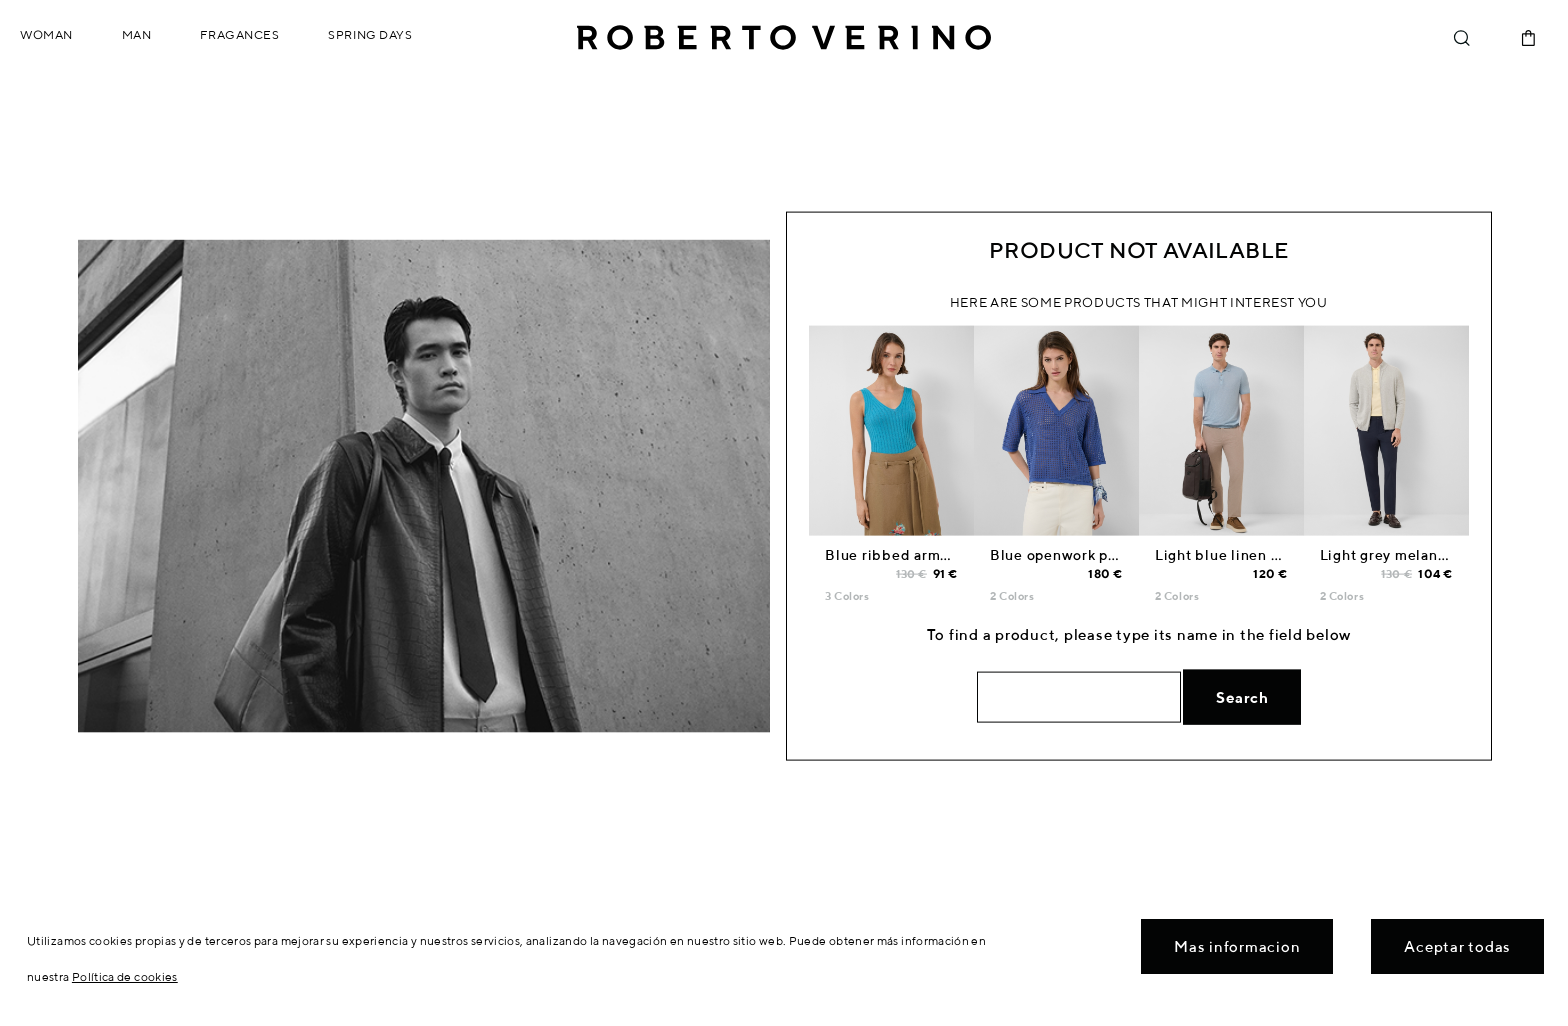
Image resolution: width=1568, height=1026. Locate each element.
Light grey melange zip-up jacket (1435, 555)
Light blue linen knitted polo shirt (1273, 555)
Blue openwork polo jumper (1087, 555)
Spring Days (370, 34)
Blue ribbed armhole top (911, 555)
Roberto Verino (784, 38)
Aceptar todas (1457, 946)
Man (137, 34)
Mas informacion (1237, 946)
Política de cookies (125, 976)
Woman (46, 34)
